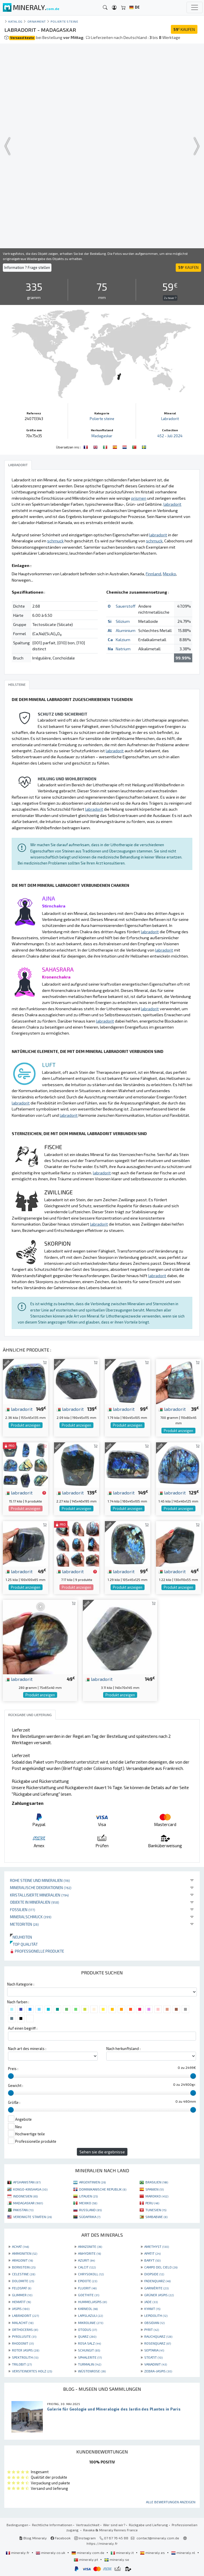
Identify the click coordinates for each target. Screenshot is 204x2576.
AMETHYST (156, 2246)
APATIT (152, 2253)
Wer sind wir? (114, 2525)
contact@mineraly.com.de (158, 2538)
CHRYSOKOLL (91, 2274)
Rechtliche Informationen (52, 2525)
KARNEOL (88, 2309)
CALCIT (87, 2267)
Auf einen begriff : (22, 2028)
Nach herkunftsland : (123, 2048)
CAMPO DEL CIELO (160, 2267)
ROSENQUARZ (157, 2343)
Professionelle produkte (37, 1951)
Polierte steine (64, 21)
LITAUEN (88, 2196)
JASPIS (20, 2309)
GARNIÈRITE (156, 2288)
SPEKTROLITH (25, 2357)
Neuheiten (21, 1937)
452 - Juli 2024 (170, 436)
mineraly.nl (183, 2553)
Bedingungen (17, 2525)
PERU (152, 2203)
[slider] (11, 2076)
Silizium (123, 621)
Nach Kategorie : (20, 1984)
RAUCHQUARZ (158, 2336)
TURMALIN (89, 2364)
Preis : (13, 2068)
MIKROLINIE (90, 2323)
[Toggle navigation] (195, 7)
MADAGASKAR (28, 2203)
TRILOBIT (22, 2364)
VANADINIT (155, 2364)
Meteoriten (24, 1924)
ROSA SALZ (89, 2343)
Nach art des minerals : (27, 2048)
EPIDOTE (87, 2281)
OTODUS (87, 2329)
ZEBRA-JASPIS (158, 2371)
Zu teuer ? (170, 298)
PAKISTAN (23, 2210)
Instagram (85, 2538)
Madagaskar (101, 436)
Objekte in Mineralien (34, 1902)
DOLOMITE (23, 2281)
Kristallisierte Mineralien (39, 1894)
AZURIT (86, 2260)
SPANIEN (154, 2189)
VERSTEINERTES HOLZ (32, 2371)
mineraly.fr (18, 2553)
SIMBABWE (156, 2217)
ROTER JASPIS (25, 2350)
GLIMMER (22, 2295)
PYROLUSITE (24, 2336)
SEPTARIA (154, 2350)
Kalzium (123, 639)
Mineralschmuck (30, 1916)
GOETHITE (88, 2295)
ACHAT (20, 2246)
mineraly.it (123, 2553)
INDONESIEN (25, 2196)
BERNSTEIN (23, 2267)
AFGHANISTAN (27, 2182)
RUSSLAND (90, 2210)
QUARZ (87, 2336)
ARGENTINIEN (92, 2182)
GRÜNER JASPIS (159, 2295)
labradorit (19, 1409)
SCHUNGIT (89, 2350)
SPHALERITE (90, 2357)
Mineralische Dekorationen (40, 1887)
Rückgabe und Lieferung (148, 2525)
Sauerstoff (125, 606)
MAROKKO (156, 2196)
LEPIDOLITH (155, 2315)
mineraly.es (153, 2553)
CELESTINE (23, 2274)
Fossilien (22, 1909)
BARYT (152, 2260)
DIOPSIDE (154, 2274)
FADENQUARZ (157, 2281)
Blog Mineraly (33, 2538)
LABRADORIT (25, 2315)
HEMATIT (21, 2302)
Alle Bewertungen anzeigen (170, 2502)
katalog (15, 21)
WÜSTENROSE (92, 2371)
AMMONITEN (24, 2253)
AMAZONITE (90, 2246)
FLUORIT (87, 2288)
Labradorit (170, 418)
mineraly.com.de (88, 2553)
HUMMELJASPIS (92, 2302)
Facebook (61, 2538)
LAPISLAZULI (90, 2315)
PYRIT (151, 2329)
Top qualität (24, 1944)
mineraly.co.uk (51, 2553)
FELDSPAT (21, 2288)
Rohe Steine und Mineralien (40, 1880)
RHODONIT (23, 2343)
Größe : (14, 2102)
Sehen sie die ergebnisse (102, 2151)
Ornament (36, 21)
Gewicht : (15, 2085)
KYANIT (152, 2309)
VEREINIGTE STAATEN (32, 2217)
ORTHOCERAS (25, 2329)
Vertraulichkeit (87, 2525)
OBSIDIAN (154, 2323)
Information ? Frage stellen (27, 267)
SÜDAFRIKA (89, 2217)
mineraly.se (116, 2559)
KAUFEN (184, 29)
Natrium (123, 648)
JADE (151, 2302)
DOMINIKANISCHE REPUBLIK (102, 2189)
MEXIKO (88, 2203)
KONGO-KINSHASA (30, 2189)
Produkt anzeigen (25, 1425)
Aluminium (125, 630)
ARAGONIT (22, 2260)
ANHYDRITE (89, 2253)
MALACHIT (22, 2323)
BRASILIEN (156, 2182)
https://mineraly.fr (102, 2543)
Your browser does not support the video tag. (102, 146)
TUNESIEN (155, 2210)
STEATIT (153, 2357)
